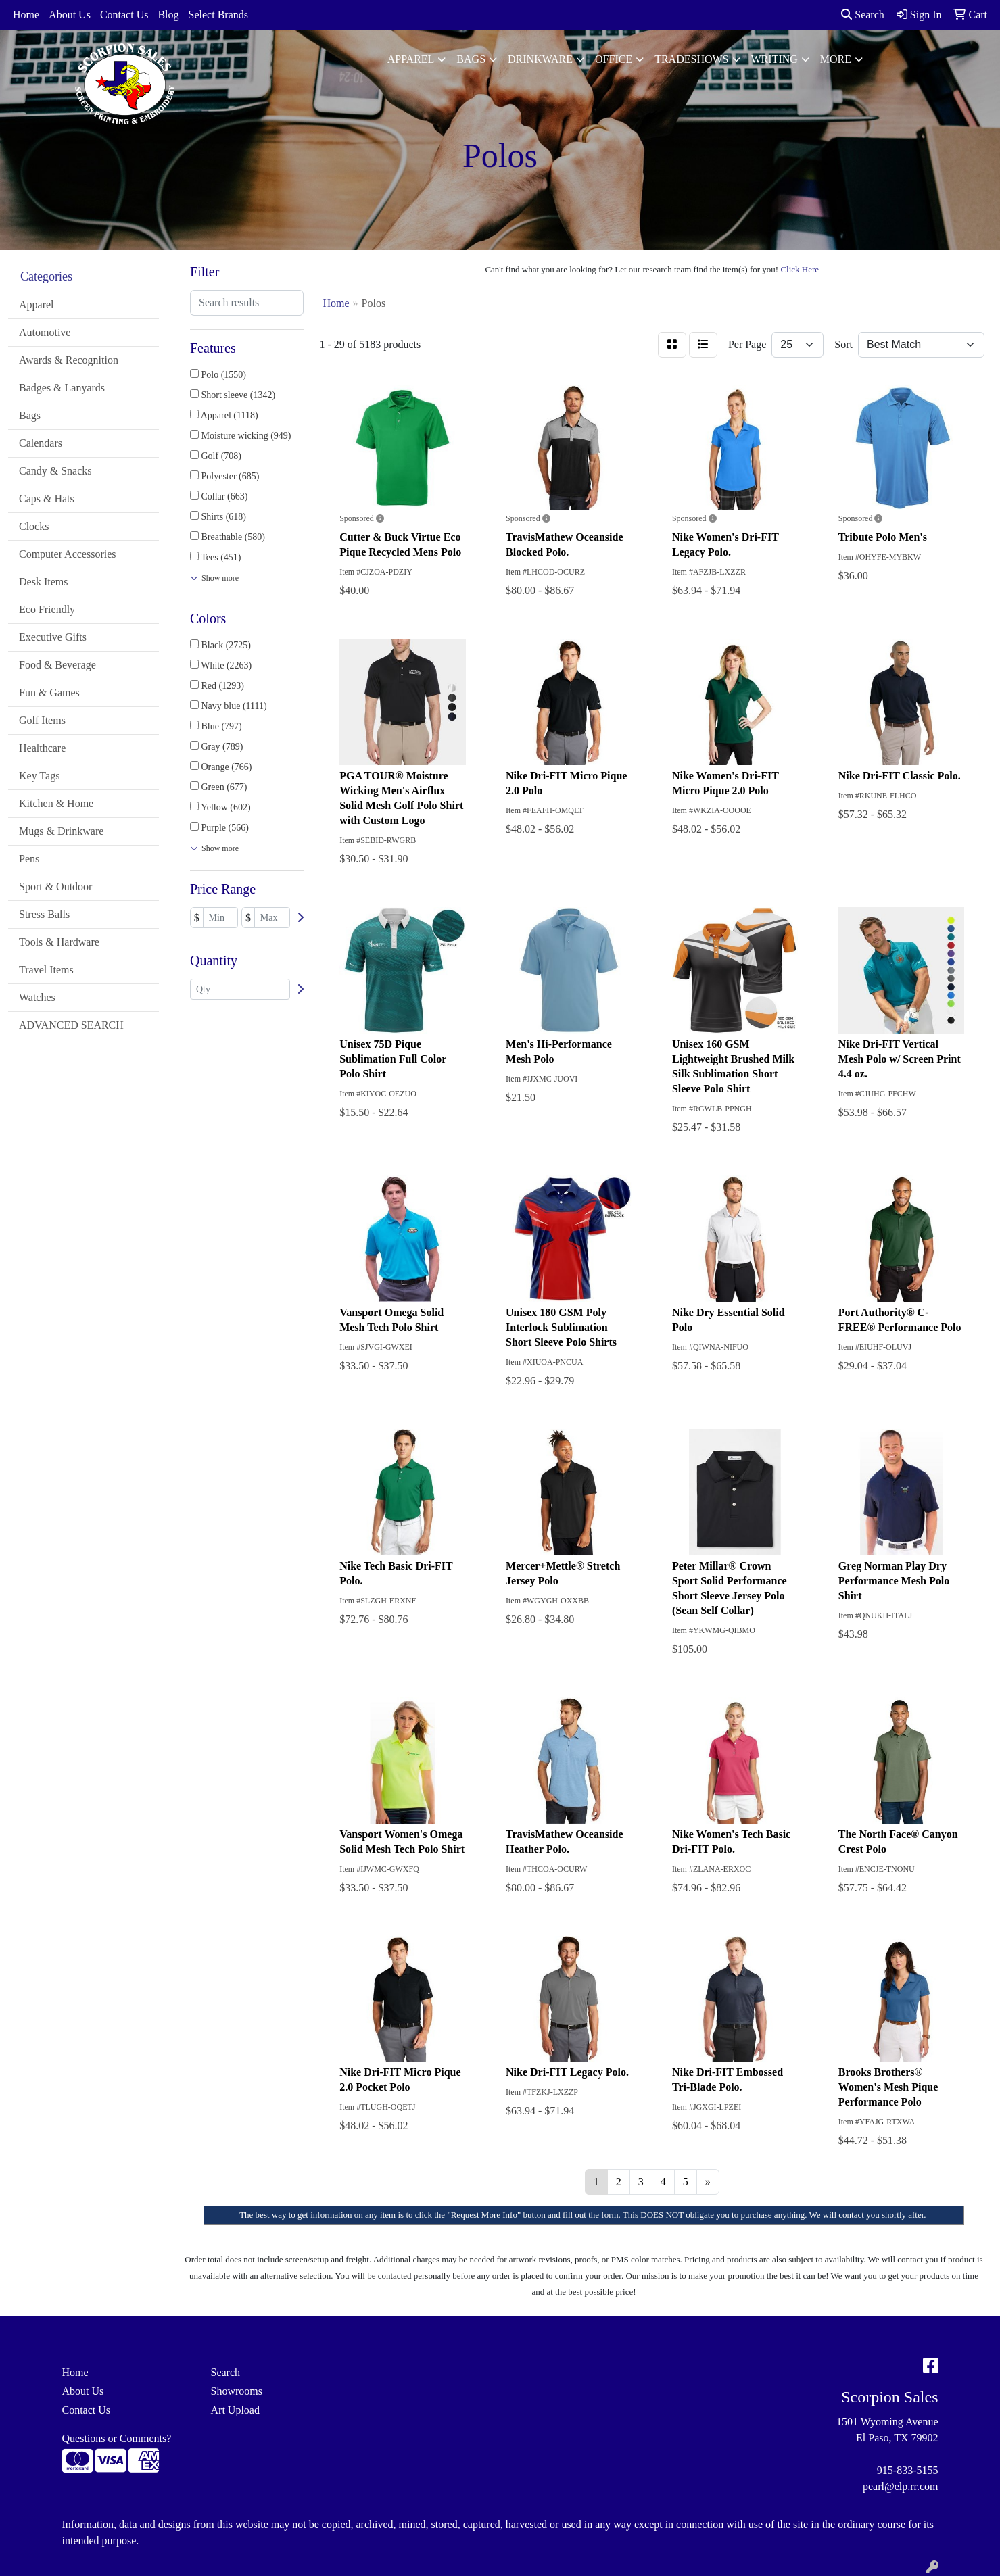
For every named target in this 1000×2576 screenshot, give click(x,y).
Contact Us (124, 14)
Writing (774, 59)
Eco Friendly (47, 609)
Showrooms (236, 2391)
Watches (37, 997)
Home (26, 14)
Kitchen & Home (56, 803)
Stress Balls (44, 914)
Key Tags (39, 775)
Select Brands (218, 14)
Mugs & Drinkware (61, 831)
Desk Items (43, 581)
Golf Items (42, 720)
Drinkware (540, 59)
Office (613, 59)
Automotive (44, 332)
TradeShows (691, 59)
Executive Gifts (53, 637)
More (835, 59)
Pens (29, 859)
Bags (470, 59)
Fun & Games (49, 692)
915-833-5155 (907, 2470)
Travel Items (46, 969)
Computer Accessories (67, 554)
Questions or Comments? (117, 2438)
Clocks (34, 526)
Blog (168, 14)
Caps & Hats (46, 498)
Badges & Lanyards (62, 387)
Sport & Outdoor (55, 886)
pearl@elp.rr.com (900, 2486)
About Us (70, 14)
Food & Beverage (57, 665)
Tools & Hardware (59, 942)
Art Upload (235, 2410)
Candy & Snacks (55, 471)
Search (862, 14)
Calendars (40, 443)
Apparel (411, 59)
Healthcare (42, 748)
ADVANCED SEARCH (71, 1025)
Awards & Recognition (68, 360)
